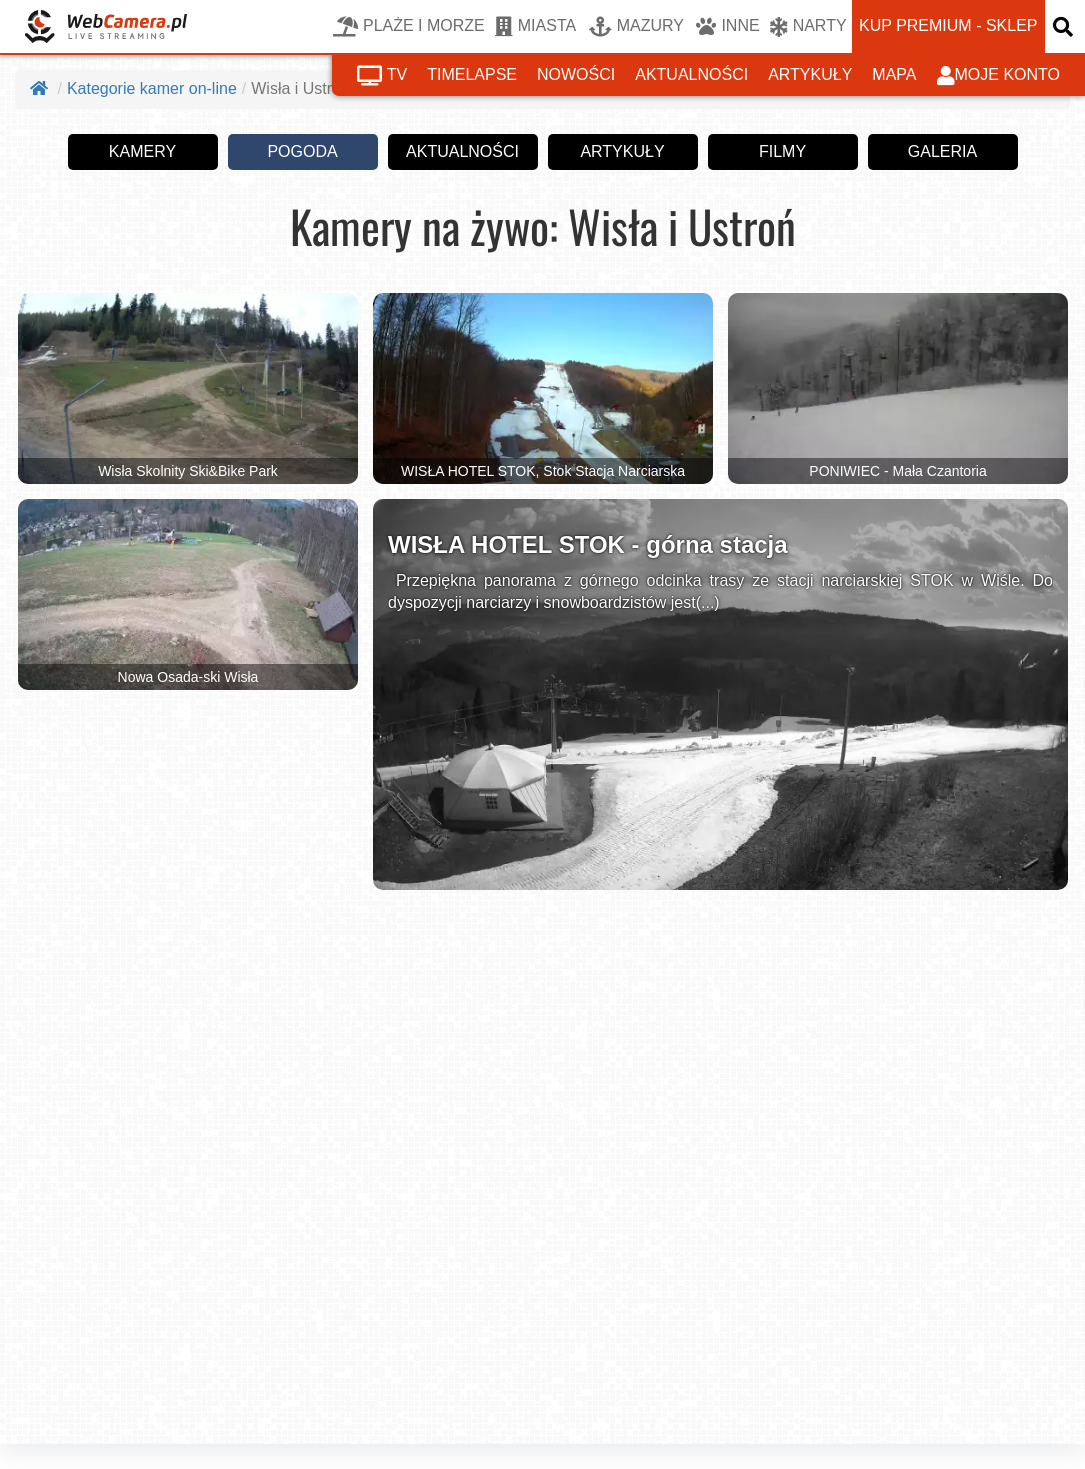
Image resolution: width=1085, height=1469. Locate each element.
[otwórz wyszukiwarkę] (1065, 26)
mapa (894, 74)
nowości (576, 74)
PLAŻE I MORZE (409, 27)
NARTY (808, 27)
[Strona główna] (41, 88)
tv (382, 76)
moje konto (999, 76)
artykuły (810, 74)
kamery (142, 150)
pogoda (302, 150)
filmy (782, 150)
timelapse (472, 74)
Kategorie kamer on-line (152, 88)
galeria (942, 150)
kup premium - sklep (948, 25)
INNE (727, 27)
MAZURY (636, 27)
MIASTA (535, 27)
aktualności (691, 74)
